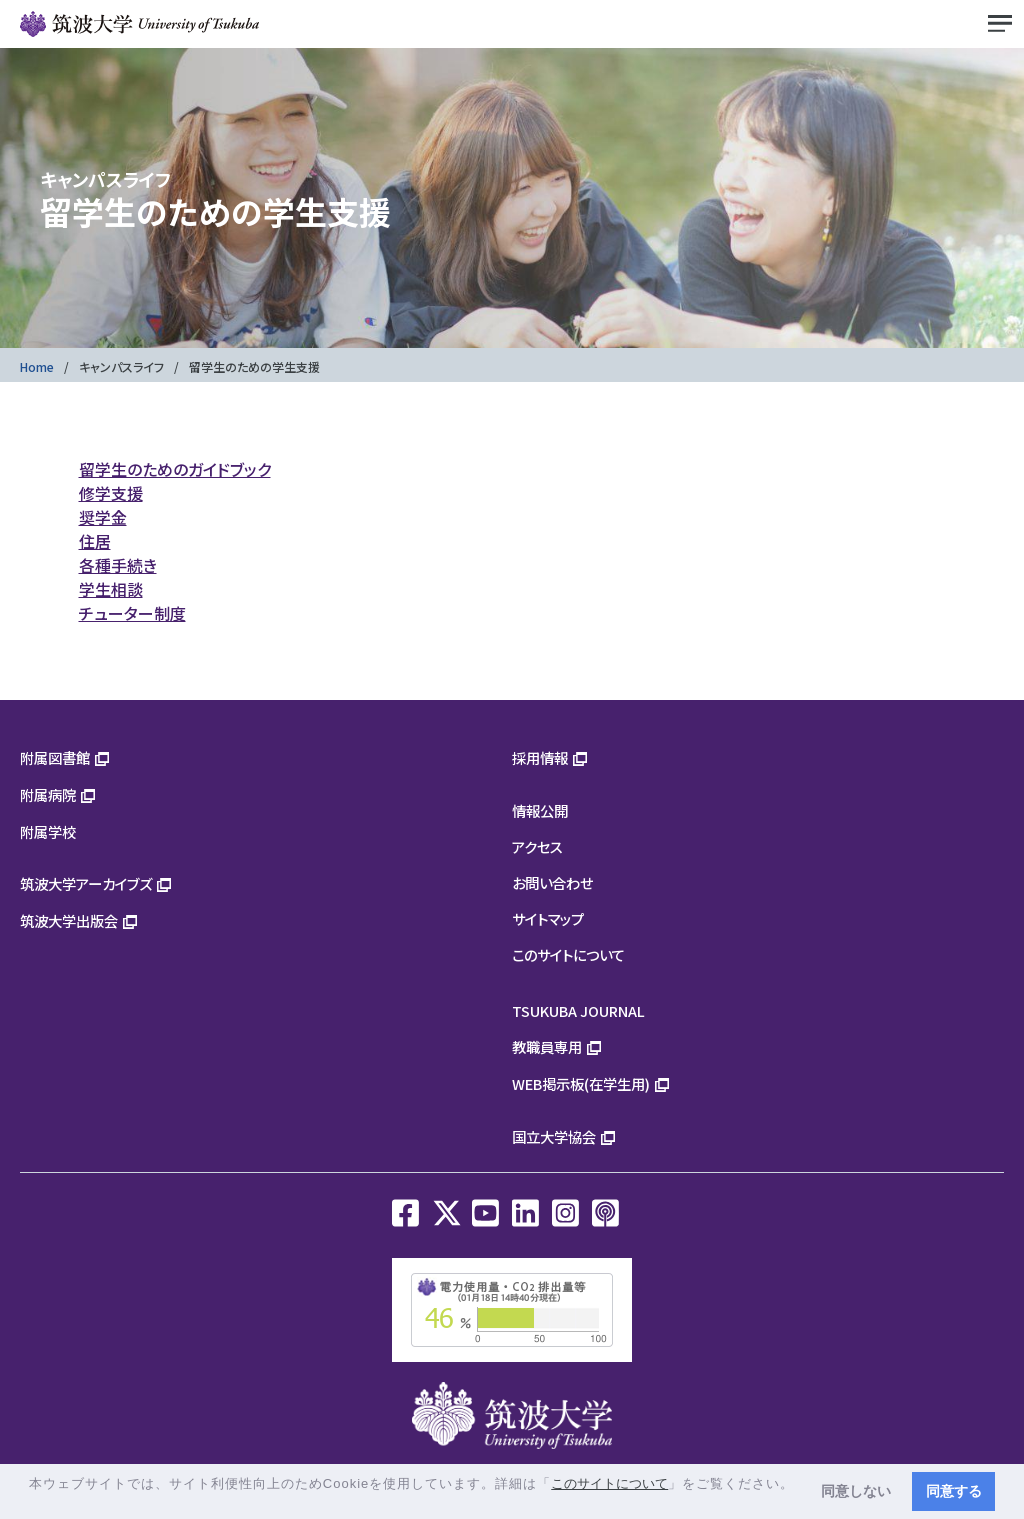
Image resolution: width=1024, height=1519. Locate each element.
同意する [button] (954, 1491)
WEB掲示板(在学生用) (581, 1083)
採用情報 (540, 757)
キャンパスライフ (121, 366)
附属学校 (48, 831)
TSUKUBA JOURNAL (578, 1010)
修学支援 (111, 493)
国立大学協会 (554, 1136)
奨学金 (103, 517)
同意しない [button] (856, 1491)
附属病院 (48, 794)
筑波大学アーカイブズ (86, 883)
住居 (95, 541)
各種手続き (118, 565)
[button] (31, 1502)
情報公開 (540, 810)
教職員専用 (547, 1046)
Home (37, 366)
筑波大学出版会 (69, 920)
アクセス (537, 846)
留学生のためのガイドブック (175, 469)
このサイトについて (568, 954)
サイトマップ (548, 918)
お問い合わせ (552, 882)
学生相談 (111, 589)
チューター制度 (132, 613)
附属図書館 (55, 757)
